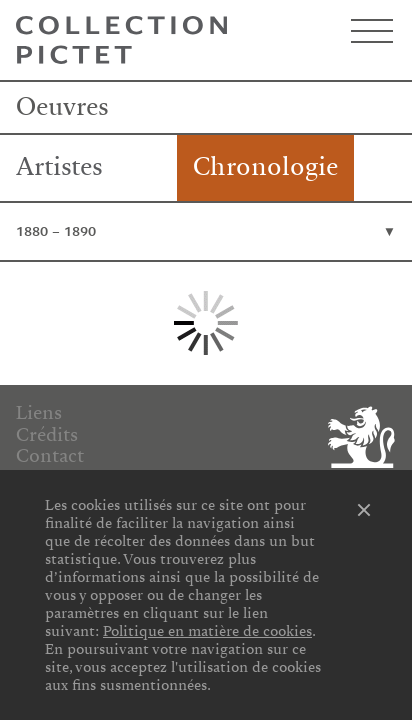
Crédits (47, 435)
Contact (50, 456)
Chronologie (265, 167)
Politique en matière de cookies (207, 631)
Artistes (59, 167)
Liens (39, 413)
